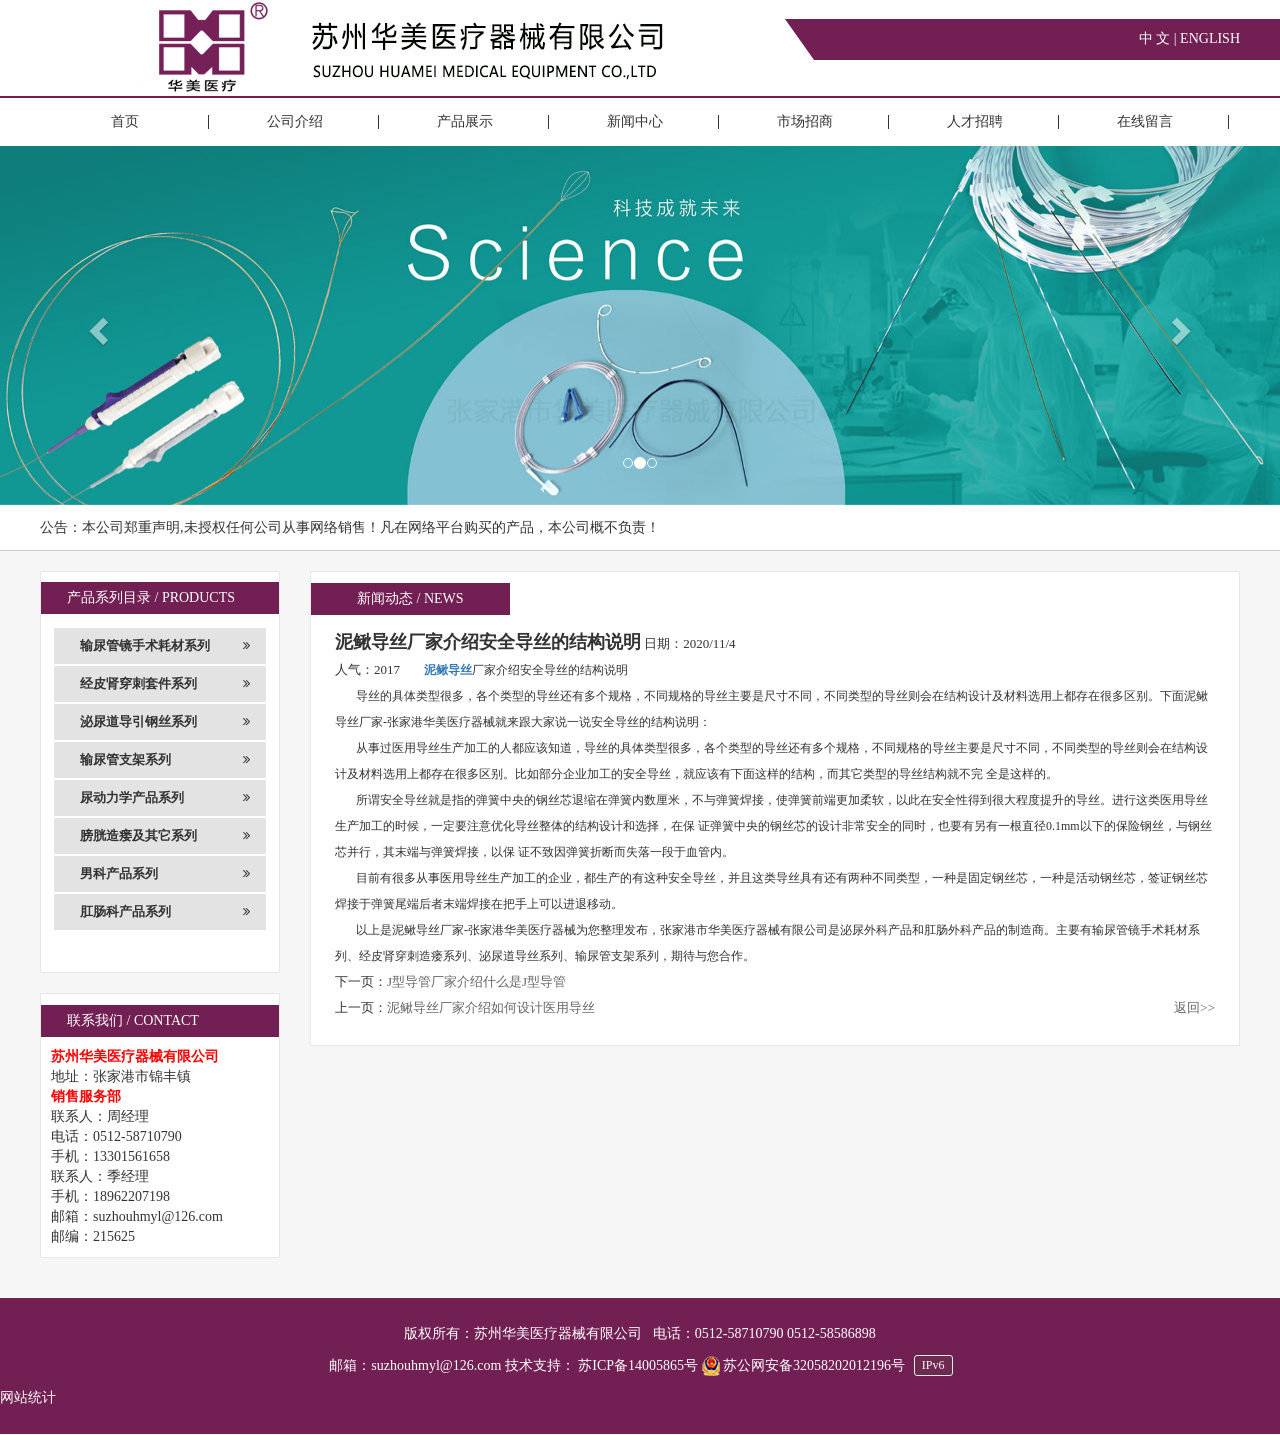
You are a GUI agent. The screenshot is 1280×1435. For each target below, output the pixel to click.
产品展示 (465, 121)
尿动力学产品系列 (165, 798)
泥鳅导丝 (448, 670)
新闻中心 (635, 121)
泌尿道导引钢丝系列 (165, 722)
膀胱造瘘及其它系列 (165, 836)
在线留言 (1145, 121)
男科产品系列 (165, 874)
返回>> (1194, 1007)
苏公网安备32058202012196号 (805, 1365)
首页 (125, 121)
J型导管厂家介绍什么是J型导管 (476, 981)
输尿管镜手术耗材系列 (165, 646)
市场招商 (805, 121)
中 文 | (1159, 38)
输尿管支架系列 (165, 760)
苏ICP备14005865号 (638, 1365)
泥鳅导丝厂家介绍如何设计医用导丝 (491, 1007)
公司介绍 (295, 121)
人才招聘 (975, 121)
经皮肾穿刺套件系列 (165, 684)
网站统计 (28, 1397)
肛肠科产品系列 (165, 912)
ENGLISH (1210, 38)
